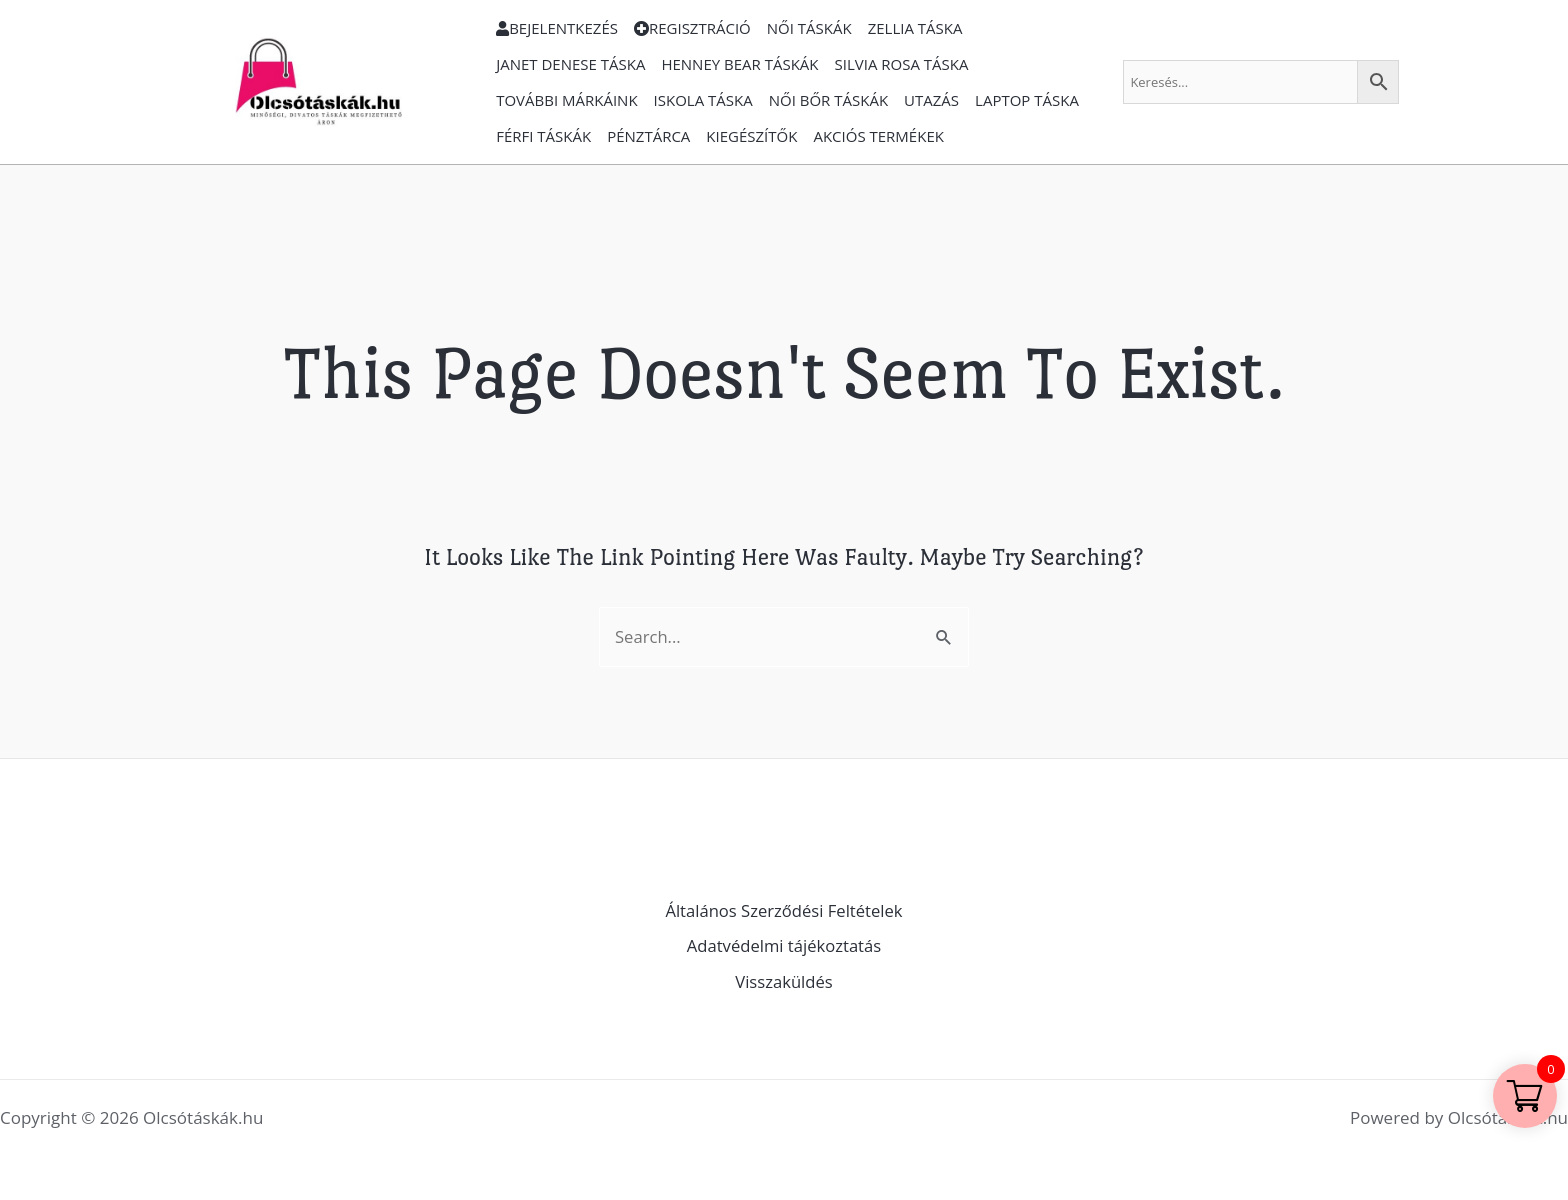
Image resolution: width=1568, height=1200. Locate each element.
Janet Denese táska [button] (570, 64)
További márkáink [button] (566, 100)
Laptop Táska (1027, 100)
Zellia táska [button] (915, 28)
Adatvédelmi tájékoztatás (784, 946)
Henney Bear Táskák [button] (739, 64)
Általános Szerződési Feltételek (784, 910)
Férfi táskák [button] (543, 136)
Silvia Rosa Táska (902, 64)
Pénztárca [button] (648, 136)
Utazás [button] (931, 100)
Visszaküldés (784, 981)
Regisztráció (692, 28)
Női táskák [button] (809, 28)
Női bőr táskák (828, 100)
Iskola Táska (703, 100)
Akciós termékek (878, 136)
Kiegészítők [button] (751, 136)
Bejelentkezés (557, 28)
